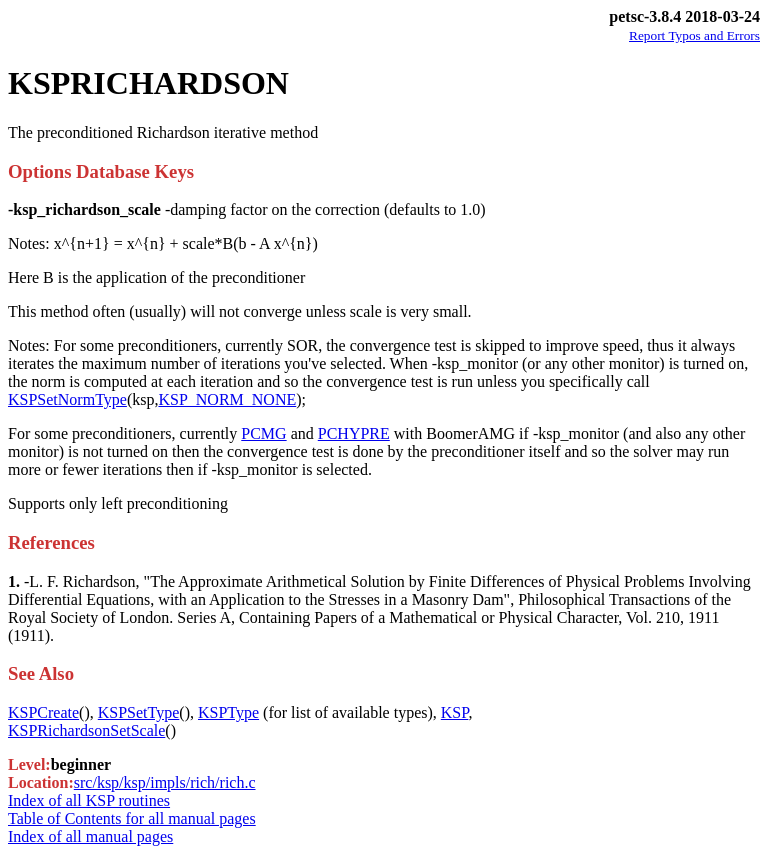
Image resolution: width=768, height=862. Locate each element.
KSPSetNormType (67, 399)
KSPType (228, 712)
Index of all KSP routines (89, 800)
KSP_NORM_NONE (227, 399)
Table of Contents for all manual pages (132, 818)
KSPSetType (139, 712)
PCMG (263, 433)
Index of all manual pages (90, 836)
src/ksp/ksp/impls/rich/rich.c (165, 782)
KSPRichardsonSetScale (86, 730)
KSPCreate (43, 712)
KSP (455, 712)
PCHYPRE (354, 433)
